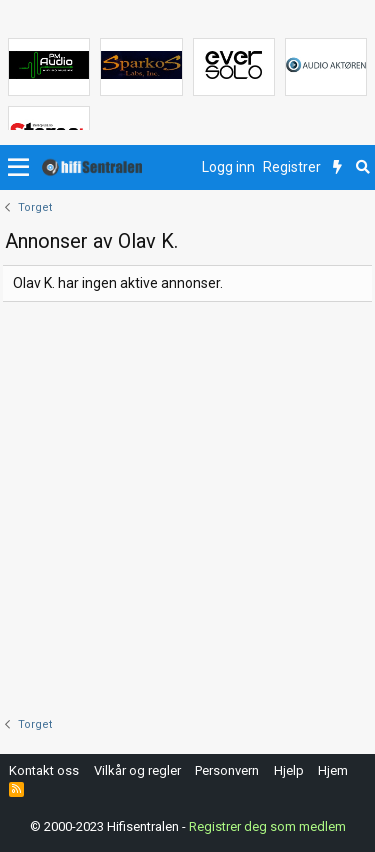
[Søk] (362, 168)
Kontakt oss (44, 770)
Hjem (333, 770)
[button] (18, 168)
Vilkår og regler (137, 770)
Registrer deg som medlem (267, 826)
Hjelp (289, 770)
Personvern (227, 770)
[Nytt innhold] (337, 168)
